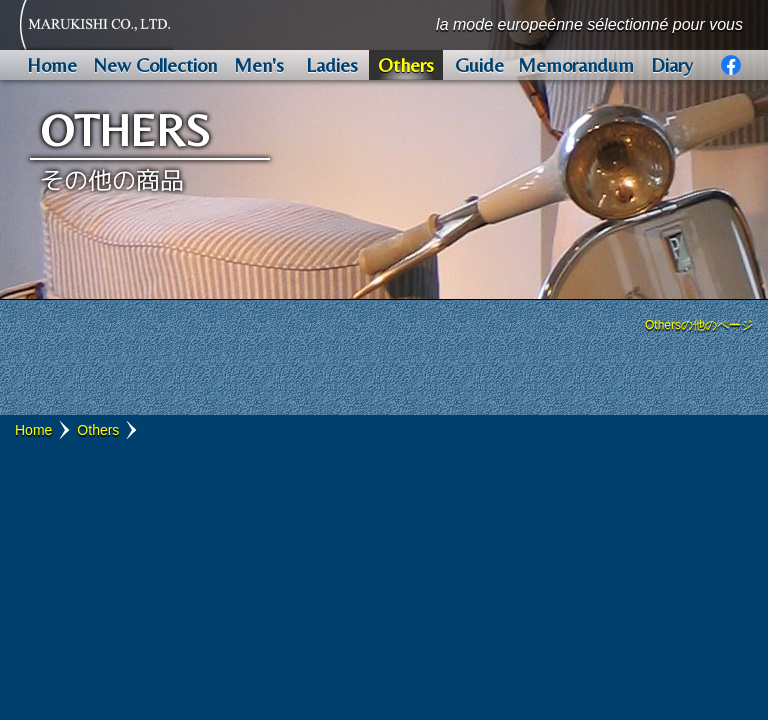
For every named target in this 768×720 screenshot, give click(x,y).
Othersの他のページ (699, 325)
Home (33, 430)
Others (98, 430)
